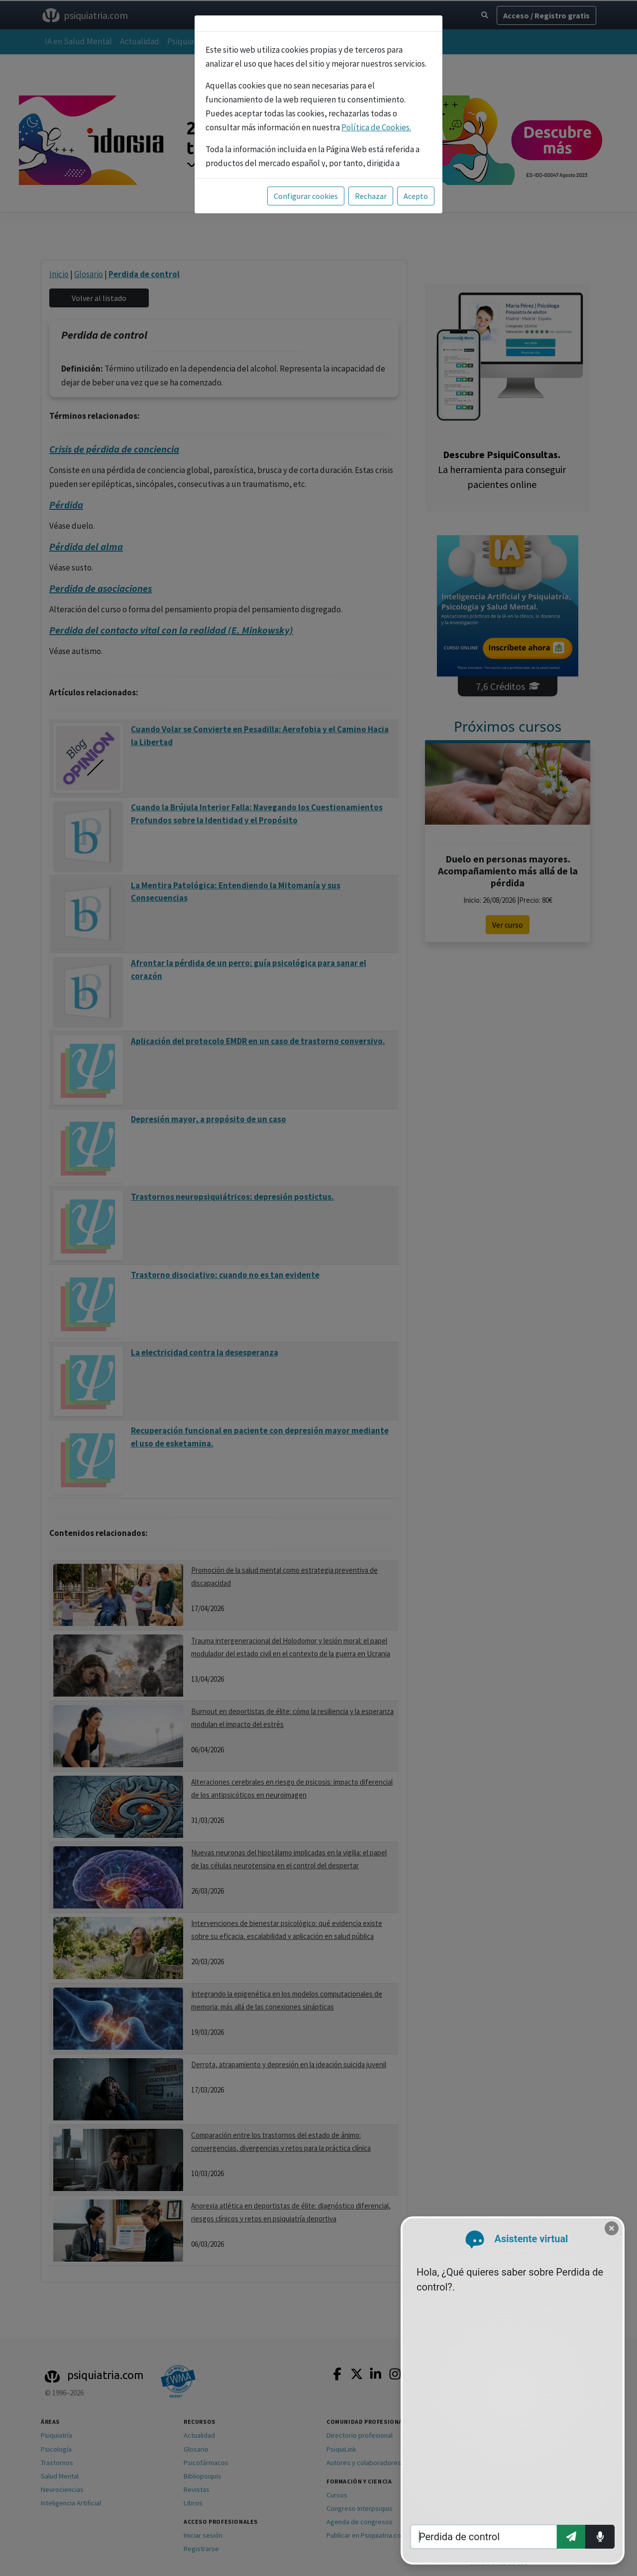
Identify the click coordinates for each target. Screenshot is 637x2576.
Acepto (416, 196)
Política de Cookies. (376, 127)
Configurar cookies (306, 196)
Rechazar (371, 196)
